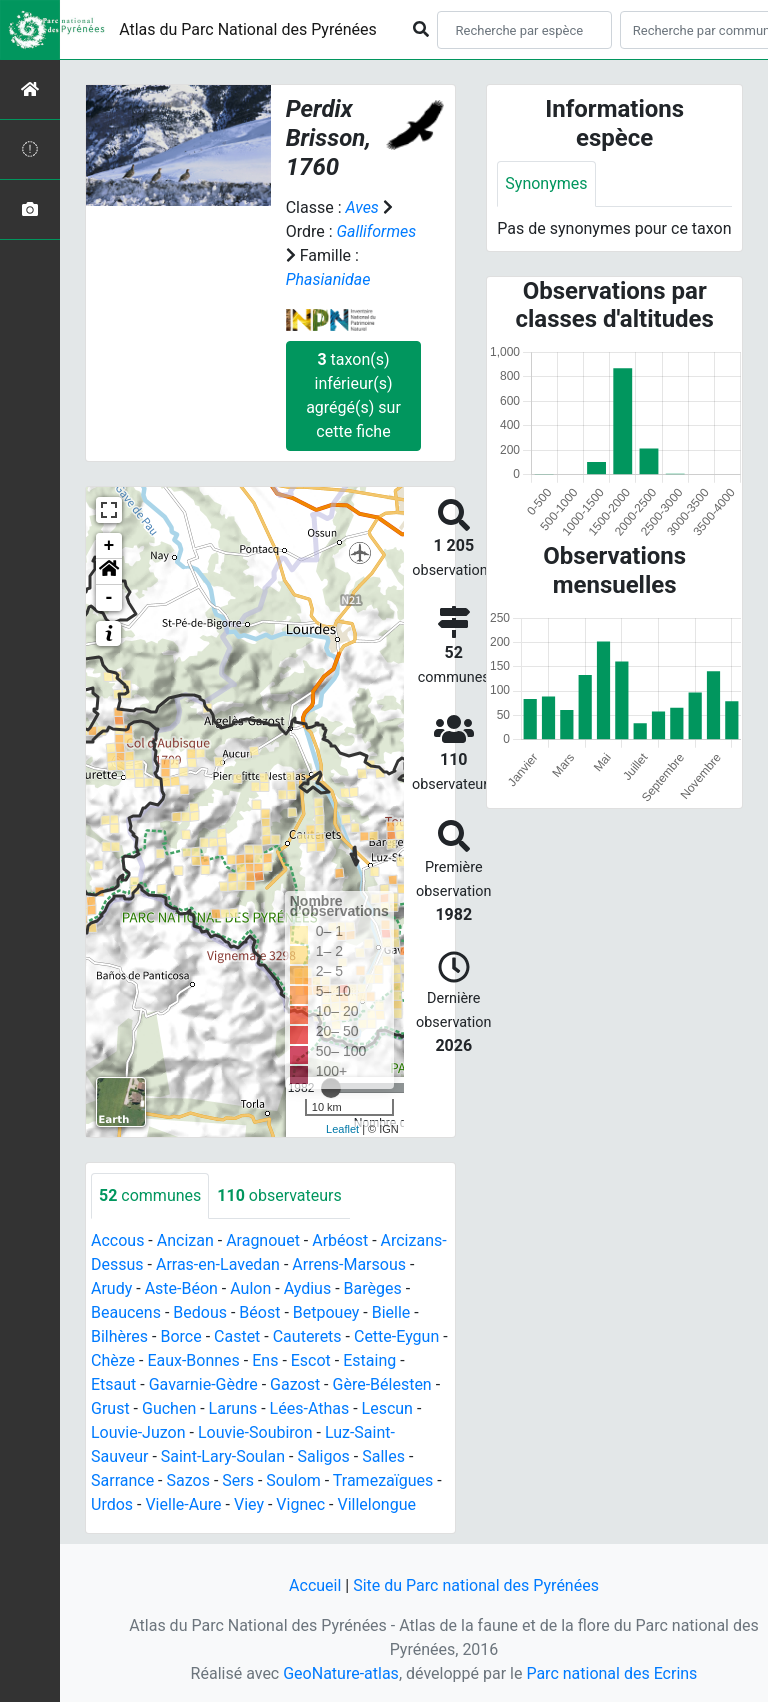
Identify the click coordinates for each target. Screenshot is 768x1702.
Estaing (369, 1360)
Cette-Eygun (396, 1336)
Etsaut (113, 1384)
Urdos (112, 1504)
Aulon (250, 1288)
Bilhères (119, 1336)
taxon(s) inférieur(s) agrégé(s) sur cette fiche (353, 395)
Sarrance (122, 1480)
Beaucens (126, 1312)
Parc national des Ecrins (611, 1673)
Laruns (233, 1408)
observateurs (279, 1195)
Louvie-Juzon (138, 1432)
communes (150, 1195)
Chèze (113, 1360)
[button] (109, 572)
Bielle (391, 1312)
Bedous (200, 1312)
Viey (249, 1504)
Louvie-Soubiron (255, 1432)
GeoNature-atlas (341, 1673)
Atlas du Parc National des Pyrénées (248, 29)
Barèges (373, 1288)
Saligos (323, 1456)
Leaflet (342, 1129)
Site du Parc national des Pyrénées (476, 1585)
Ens (265, 1360)
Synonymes (546, 183)
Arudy (111, 1288)
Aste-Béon (181, 1288)
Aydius (308, 1288)
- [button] (109, 598)
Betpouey (326, 1312)
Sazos (188, 1480)
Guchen (169, 1408)
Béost (259, 1312)
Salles (383, 1456)
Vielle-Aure (183, 1504)
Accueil (315, 1585)
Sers (238, 1480)
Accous (117, 1240)
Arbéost (340, 1240)
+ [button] (109, 546)
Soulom (293, 1480)
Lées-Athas (310, 1408)
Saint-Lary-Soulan (223, 1456)
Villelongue (376, 1504)
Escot (311, 1360)
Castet (237, 1336)
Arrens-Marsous (349, 1264)
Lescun (387, 1408)
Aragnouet (263, 1240)
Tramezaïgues (383, 1480)
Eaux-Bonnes (193, 1360)
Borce (180, 1336)
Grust (110, 1408)
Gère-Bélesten (382, 1384)
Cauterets (307, 1336)
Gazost (295, 1384)
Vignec (300, 1504)
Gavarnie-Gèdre (203, 1384)
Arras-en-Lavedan (218, 1264)
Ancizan (185, 1240)
